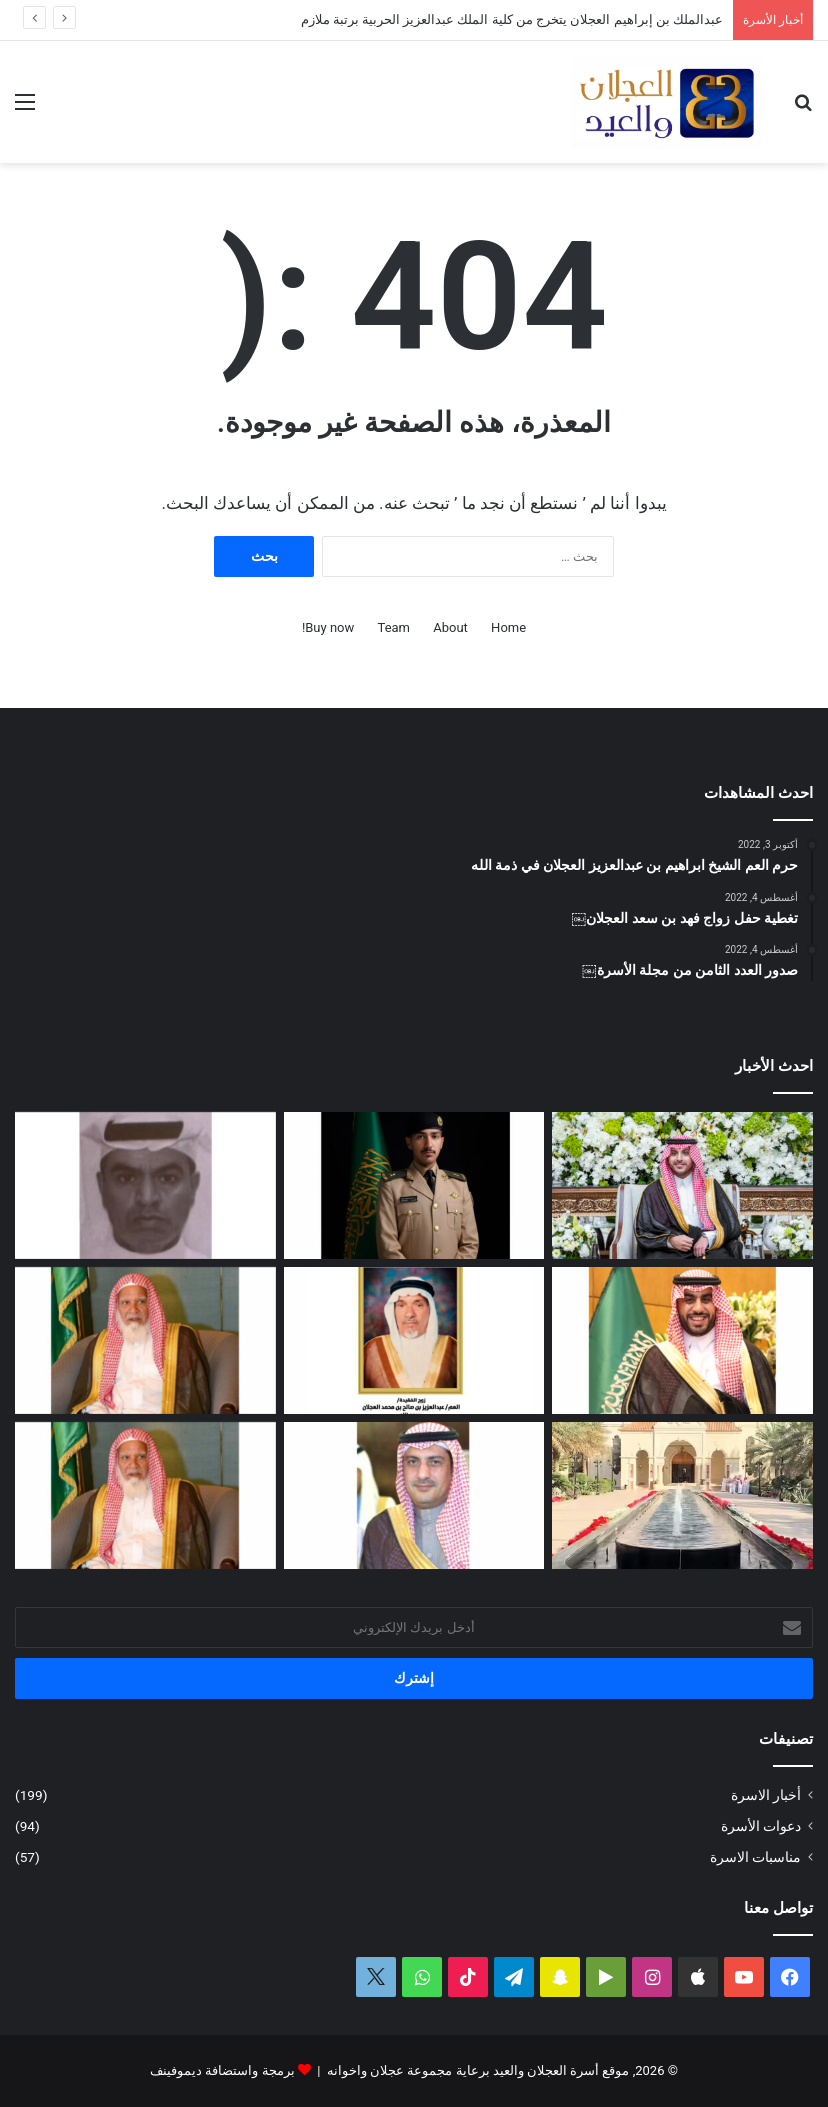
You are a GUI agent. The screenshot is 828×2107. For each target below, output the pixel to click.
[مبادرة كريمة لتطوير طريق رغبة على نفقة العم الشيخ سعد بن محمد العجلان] (145, 1495)
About (450, 627)
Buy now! (328, 627)
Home (508, 627)
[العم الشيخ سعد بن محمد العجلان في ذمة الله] (145, 1340)
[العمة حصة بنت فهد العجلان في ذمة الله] (414, 1340)
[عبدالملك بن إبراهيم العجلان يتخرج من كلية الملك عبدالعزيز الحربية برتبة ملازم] (414, 1185)
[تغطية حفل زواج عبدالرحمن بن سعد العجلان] (682, 1340)
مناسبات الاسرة (755, 1857)
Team (394, 627)
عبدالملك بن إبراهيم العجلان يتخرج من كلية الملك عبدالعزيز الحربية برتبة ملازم (512, 19)
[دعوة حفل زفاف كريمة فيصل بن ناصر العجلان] (414, 1495)
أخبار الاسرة (766, 1795)
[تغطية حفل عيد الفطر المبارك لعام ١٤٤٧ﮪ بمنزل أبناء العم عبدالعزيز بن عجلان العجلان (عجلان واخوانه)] (682, 1495)
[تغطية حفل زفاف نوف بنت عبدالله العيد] (682, 1185)
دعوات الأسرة (761, 1826)
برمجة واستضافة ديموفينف (222, 2070)
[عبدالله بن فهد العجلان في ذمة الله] (145, 1185)
